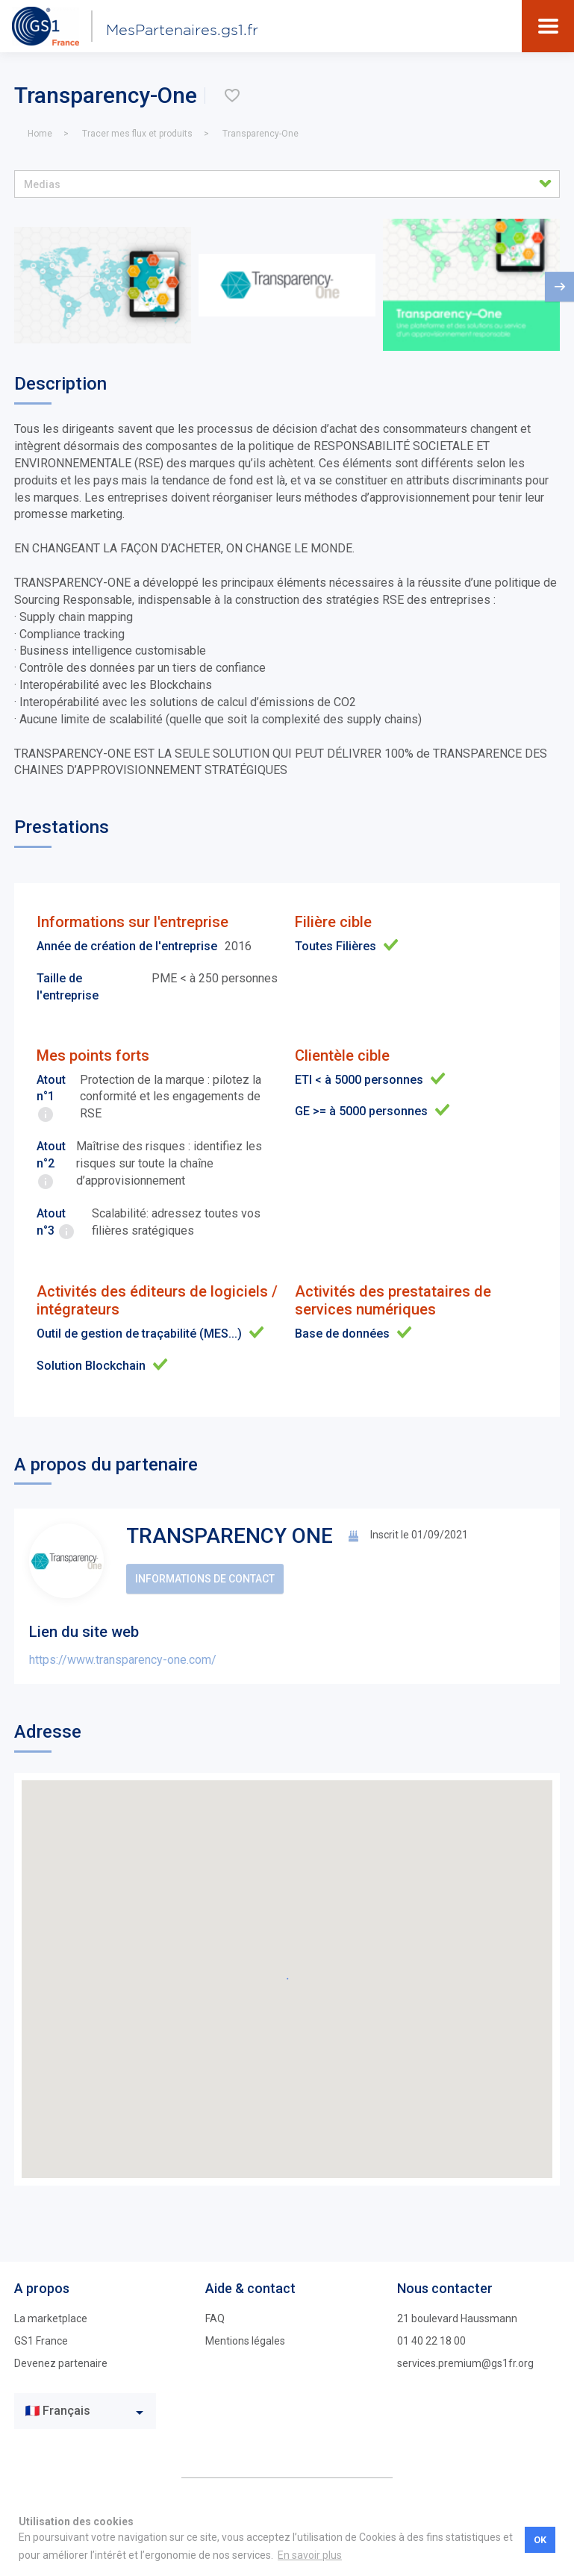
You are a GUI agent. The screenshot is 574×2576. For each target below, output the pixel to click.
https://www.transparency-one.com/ (122, 1660)
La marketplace (50, 2318)
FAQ (215, 2318)
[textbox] (74, 2411)
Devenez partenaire (60, 2363)
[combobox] (85, 2411)
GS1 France (41, 2341)
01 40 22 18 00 (431, 2341)
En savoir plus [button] (310, 2555)
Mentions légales (245, 2341)
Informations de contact (205, 1579)
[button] (287, 184)
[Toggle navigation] (548, 26)
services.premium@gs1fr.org (465, 2363)
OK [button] (540, 2539)
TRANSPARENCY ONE (229, 1536)
